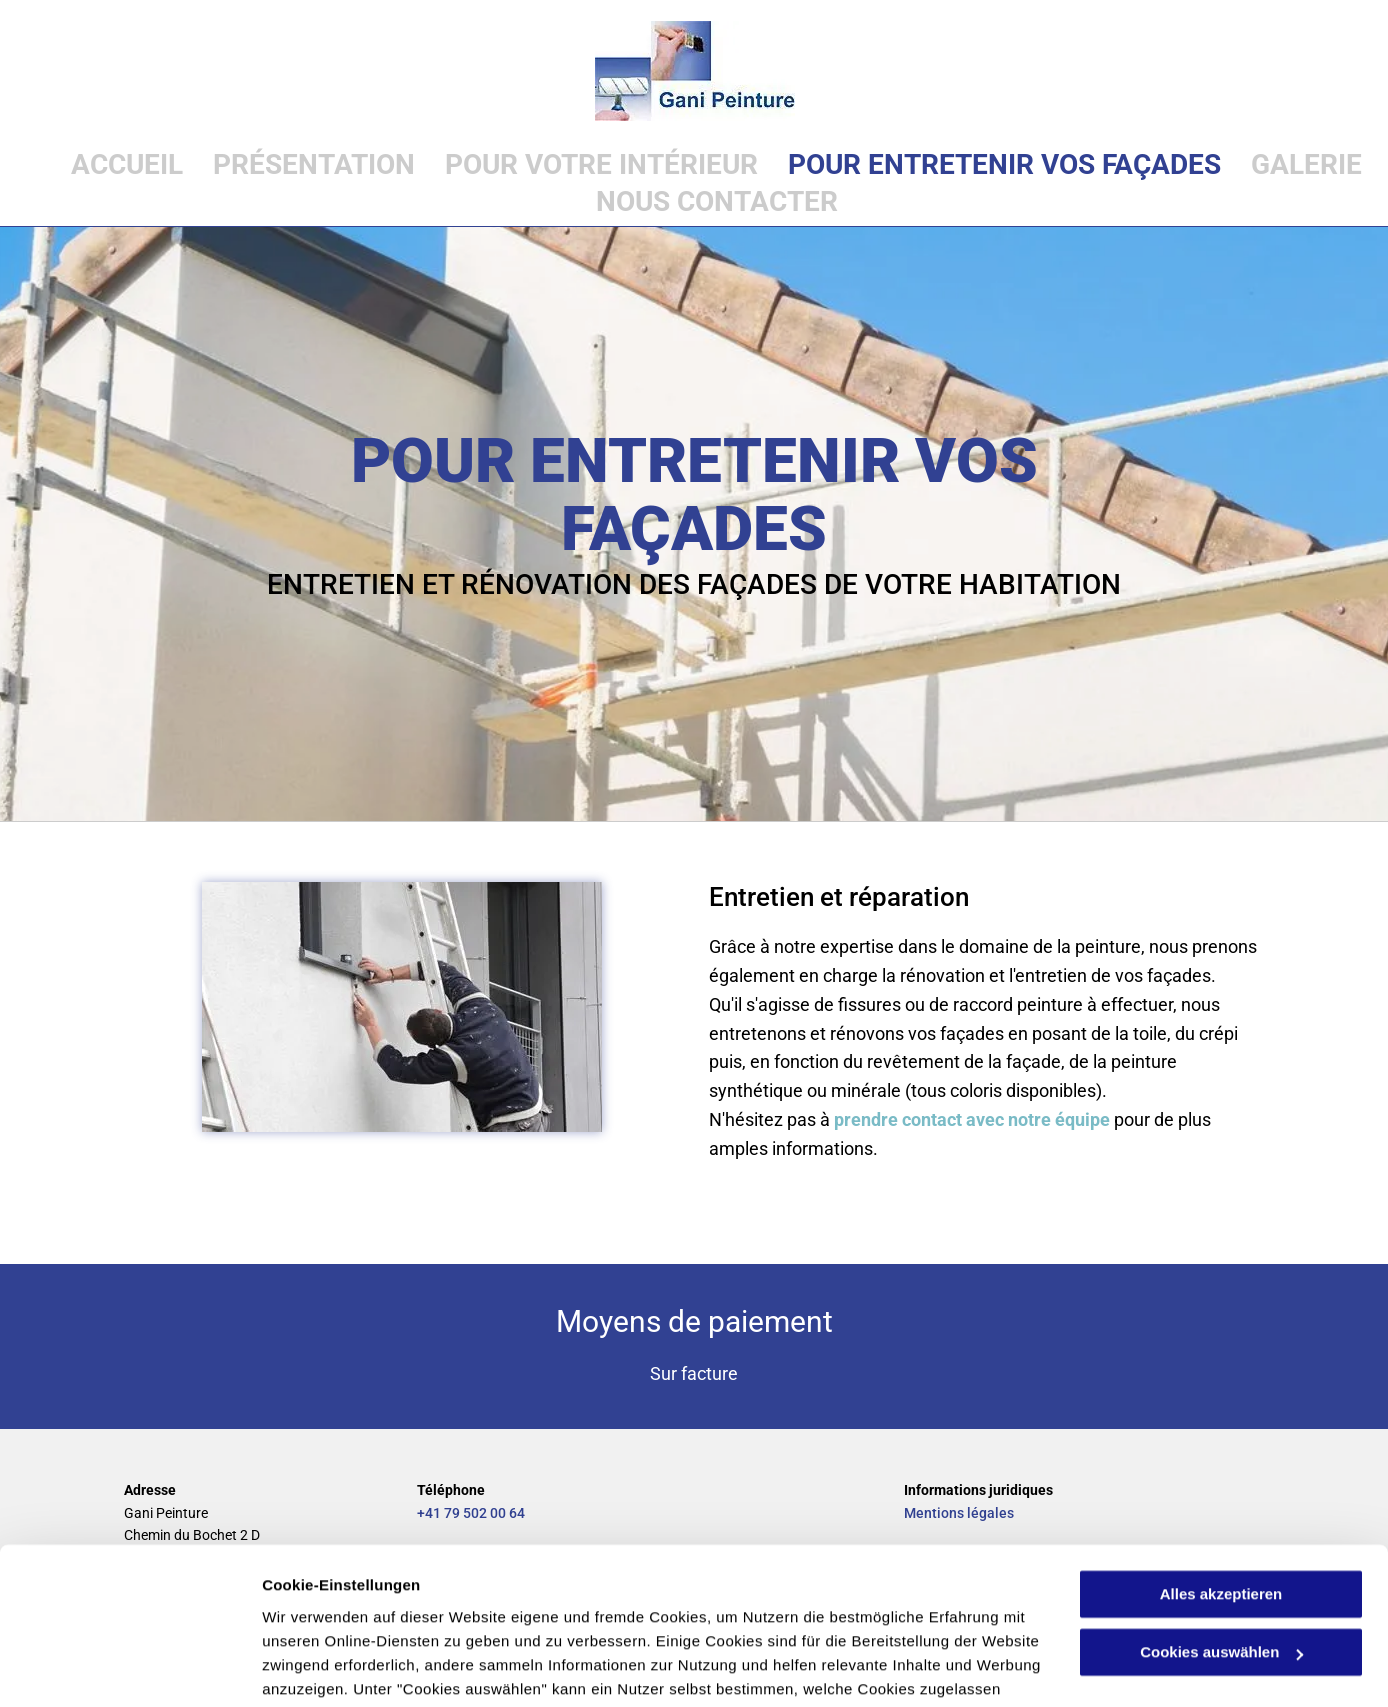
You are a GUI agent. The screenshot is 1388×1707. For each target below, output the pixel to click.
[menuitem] (112, 164)
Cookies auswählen (332, 1667)
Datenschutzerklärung (536, 1612)
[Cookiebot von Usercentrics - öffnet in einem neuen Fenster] (129, 1668)
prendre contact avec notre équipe (972, 1119)
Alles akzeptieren (1221, 1469)
